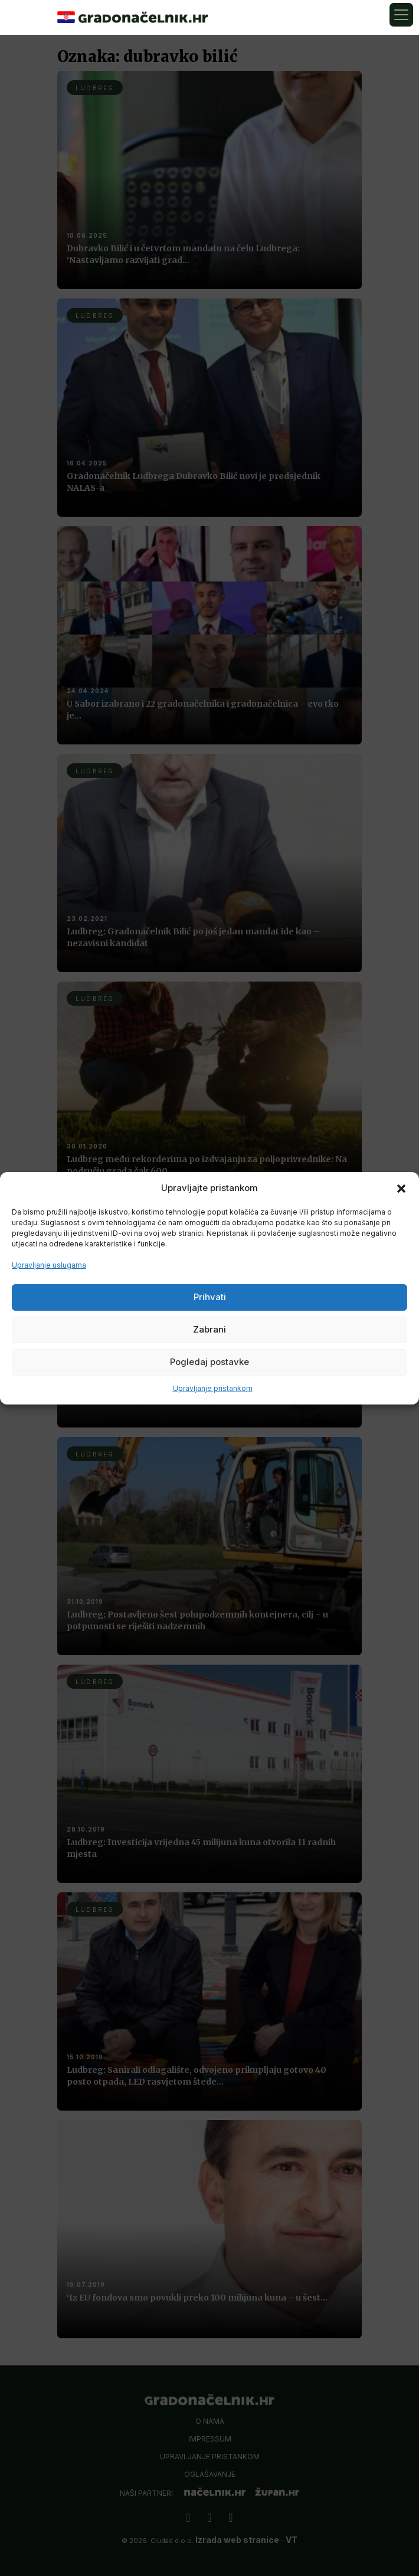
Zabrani (209, 1329)
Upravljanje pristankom (213, 1388)
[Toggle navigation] (401, 15)
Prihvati (210, 1296)
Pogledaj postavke (209, 1361)
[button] (401, 1188)
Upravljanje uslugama (49, 1265)
